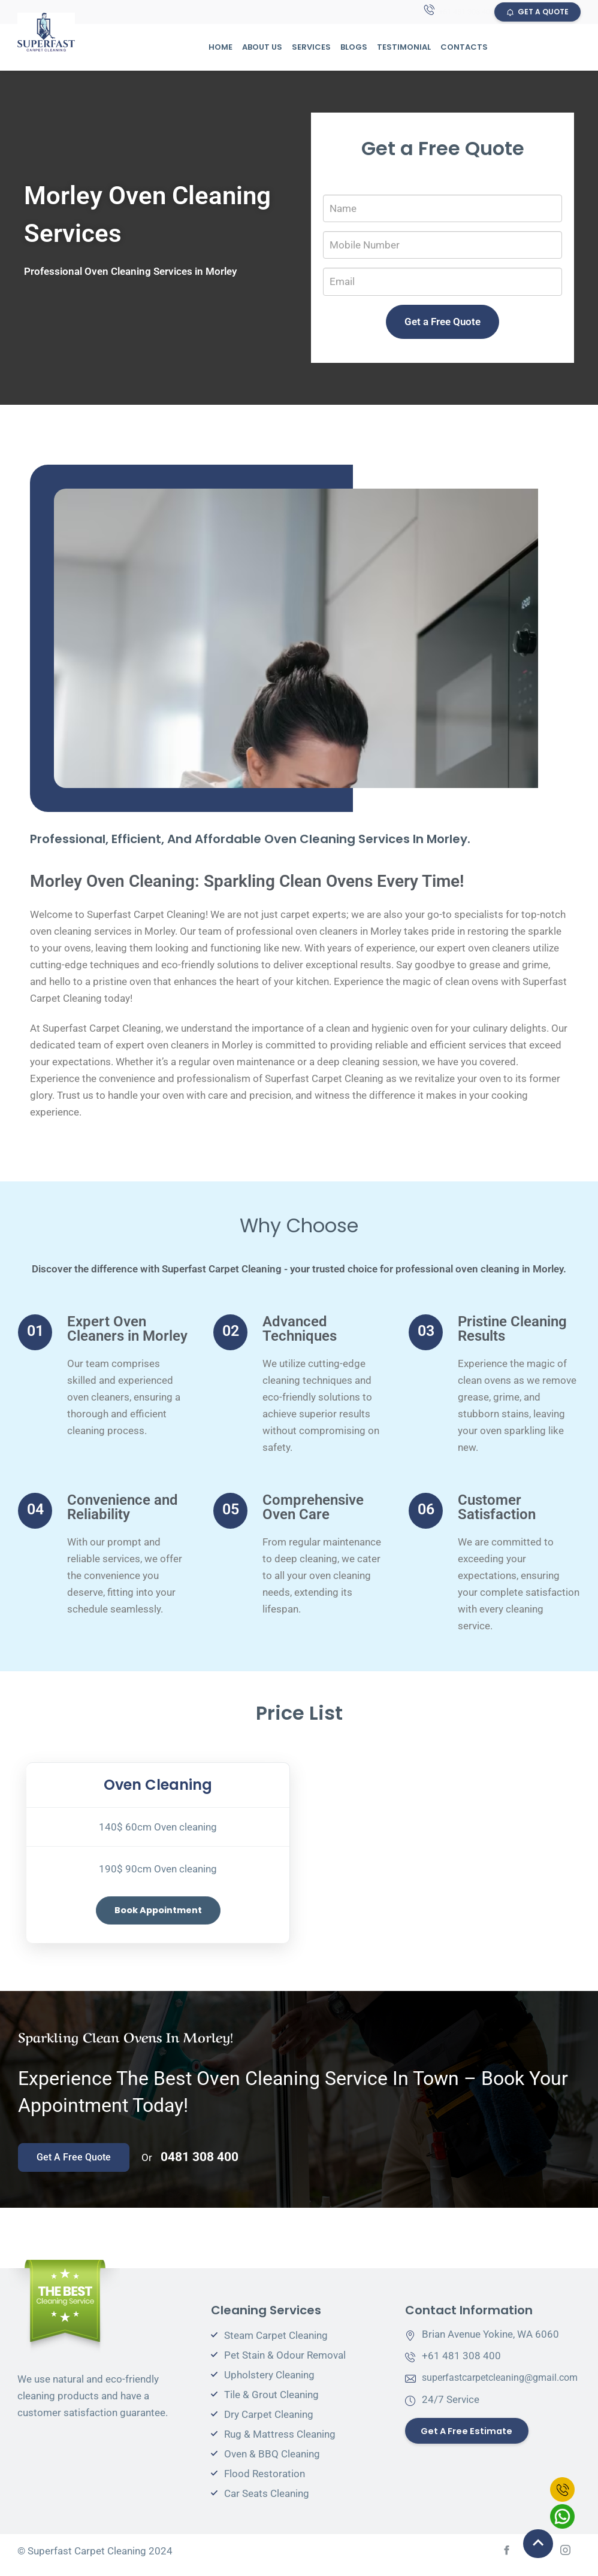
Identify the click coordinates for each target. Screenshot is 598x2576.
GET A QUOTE (537, 12)
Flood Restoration (264, 2481)
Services (311, 47)
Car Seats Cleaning (266, 2501)
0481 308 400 (199, 2165)
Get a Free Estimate (471, 2439)
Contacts (464, 47)
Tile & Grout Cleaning (271, 2402)
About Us (262, 47)
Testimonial (404, 47)
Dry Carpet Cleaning (268, 2422)
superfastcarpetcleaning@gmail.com (506, 2385)
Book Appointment (158, 1912)
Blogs (353, 47)
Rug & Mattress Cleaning (280, 2442)
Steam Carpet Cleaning (276, 2343)
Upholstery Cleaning (269, 2383)
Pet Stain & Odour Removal (285, 2363)
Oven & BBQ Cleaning (272, 2462)
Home (220, 47)
